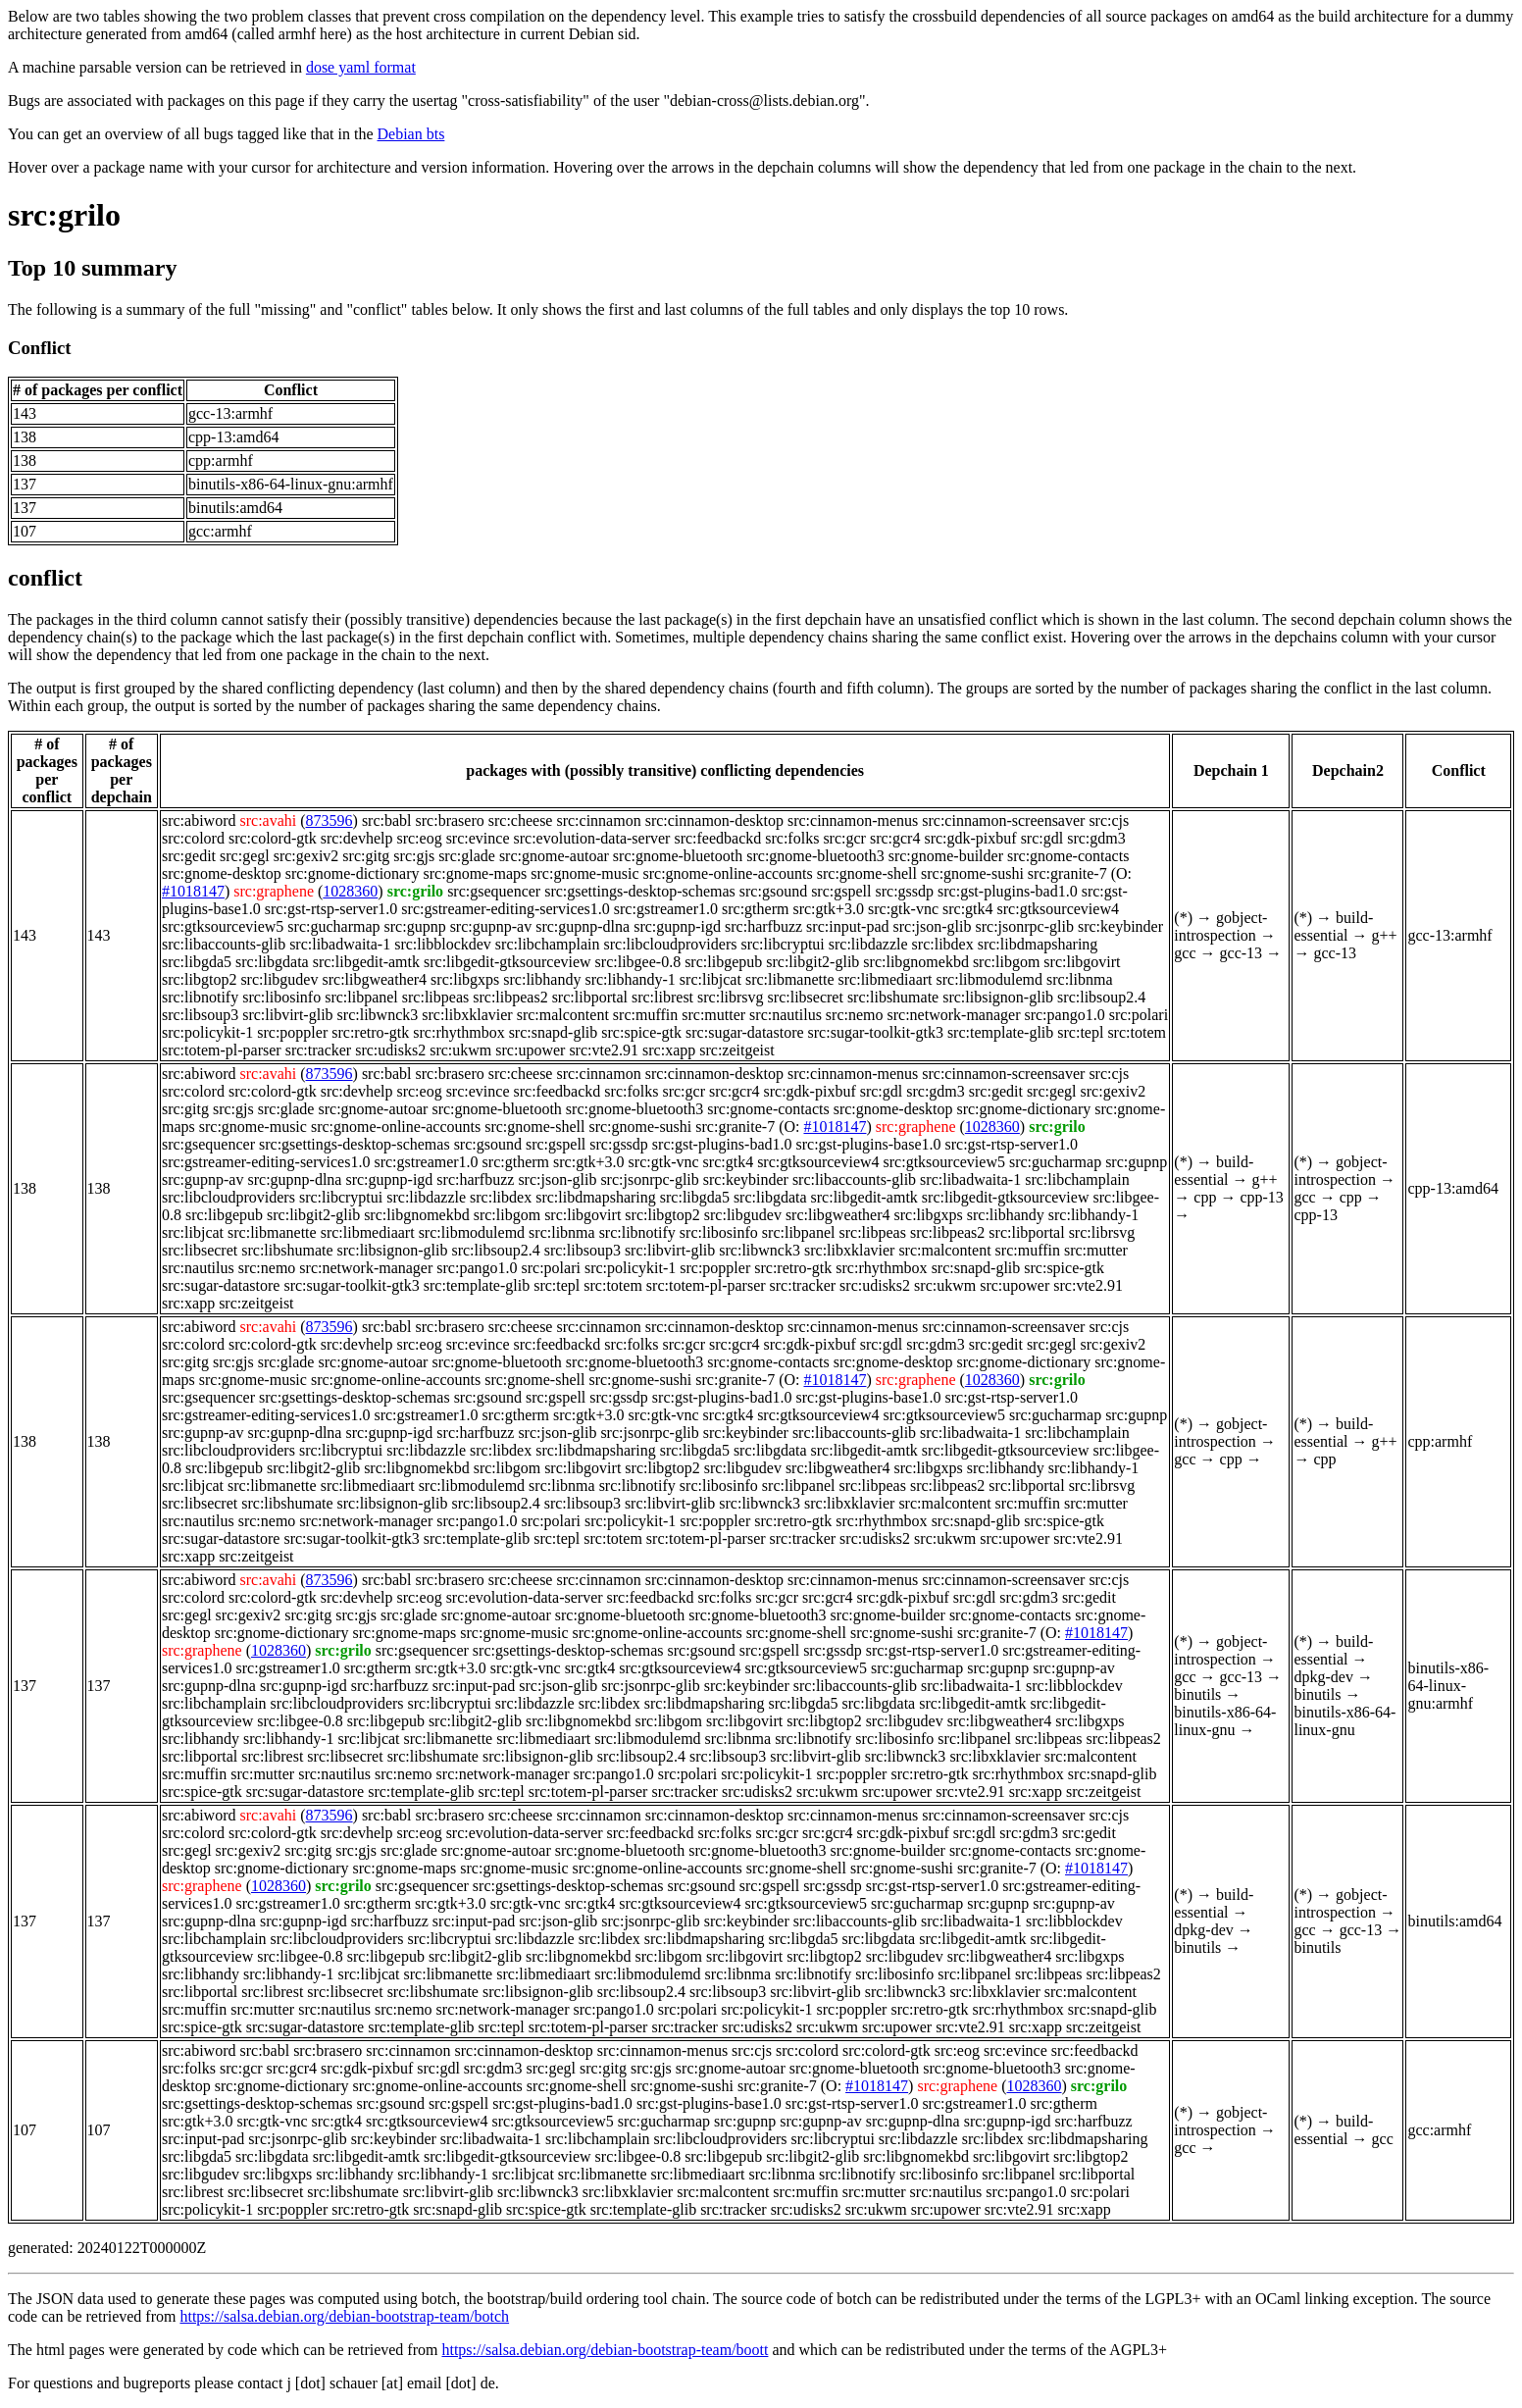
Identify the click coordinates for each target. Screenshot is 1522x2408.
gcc (1184, 953)
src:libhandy (542, 979)
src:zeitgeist (736, 1050)
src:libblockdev (442, 944)
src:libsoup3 (200, 1014)
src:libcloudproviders (669, 944)
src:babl (387, 820)
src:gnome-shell (867, 873)
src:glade (466, 855)
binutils (1197, 1694)
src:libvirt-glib (287, 1014)
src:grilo (64, 214)
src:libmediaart (885, 979)
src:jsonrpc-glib (1025, 926)
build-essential (1333, 926)
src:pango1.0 (1064, 1014)
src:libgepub (723, 961)
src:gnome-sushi (972, 873)
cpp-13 (1261, 1197)
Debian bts (411, 134)
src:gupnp (415, 926)
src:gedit (189, 855)
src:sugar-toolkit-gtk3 (875, 1032)
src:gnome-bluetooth (677, 855)
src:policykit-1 (207, 1032)
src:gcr (844, 838)
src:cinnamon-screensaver (1003, 820)
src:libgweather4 (374, 979)
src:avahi (267, 820)
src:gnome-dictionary (352, 873)
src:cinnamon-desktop (714, 820)
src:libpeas (435, 997)
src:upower (530, 1050)
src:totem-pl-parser (221, 1050)
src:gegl (245, 855)
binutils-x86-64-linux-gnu (1225, 1721)
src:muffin (645, 1014)
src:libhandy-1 (629, 979)
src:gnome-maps (476, 873)
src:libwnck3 (378, 1014)
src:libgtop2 (199, 979)
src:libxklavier (467, 1014)
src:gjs (413, 855)
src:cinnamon (598, 820)
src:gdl (1042, 838)
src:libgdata (272, 961)
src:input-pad (847, 926)
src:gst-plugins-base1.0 (868, 1144)
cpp (1204, 1197)
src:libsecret (805, 997)
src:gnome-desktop (221, 873)
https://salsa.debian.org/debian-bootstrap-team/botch (344, 2316)
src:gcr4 (895, 838)
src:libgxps (465, 979)
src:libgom (1006, 961)
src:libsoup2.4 (1101, 997)
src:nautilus (785, 1014)
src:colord (193, 838)
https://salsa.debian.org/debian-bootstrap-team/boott (604, 2349)
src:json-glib (932, 926)
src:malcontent (563, 1014)
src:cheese (520, 820)
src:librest (662, 997)
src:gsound (773, 891)
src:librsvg (730, 997)
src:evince (478, 838)
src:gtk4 (967, 908)
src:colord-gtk (272, 838)
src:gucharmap (333, 926)
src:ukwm (460, 1050)
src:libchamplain (547, 944)
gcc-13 (1241, 953)
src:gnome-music (584, 873)
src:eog (418, 838)
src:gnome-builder (945, 855)
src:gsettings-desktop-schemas (640, 891)
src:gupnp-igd (677, 926)
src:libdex (943, 944)
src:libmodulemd (989, 979)
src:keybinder (1120, 926)
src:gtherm (755, 908)
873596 (329, 820)
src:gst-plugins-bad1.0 (1008, 891)
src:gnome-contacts (1068, 855)
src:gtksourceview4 (1058, 908)
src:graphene (273, 891)
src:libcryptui (782, 944)
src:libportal (590, 997)
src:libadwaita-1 (339, 944)
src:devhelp (357, 838)
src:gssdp (904, 891)
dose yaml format (361, 67)
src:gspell (841, 891)
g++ (1384, 935)
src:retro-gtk (370, 1032)
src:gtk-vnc (903, 908)
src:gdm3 (1096, 838)
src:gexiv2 (306, 855)
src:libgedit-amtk (366, 961)
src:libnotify (200, 997)
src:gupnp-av (491, 926)
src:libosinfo (281, 997)
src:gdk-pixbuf (970, 838)
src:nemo (855, 1014)
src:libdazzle (868, 944)
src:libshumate (893, 997)
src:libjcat (710, 979)
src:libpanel (361, 997)
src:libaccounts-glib (223, 944)
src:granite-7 (1067, 873)
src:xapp (668, 1050)
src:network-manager (954, 1014)
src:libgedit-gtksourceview (507, 961)
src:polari (1138, 1014)
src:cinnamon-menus (852, 820)
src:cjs (1109, 820)
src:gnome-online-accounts (727, 873)
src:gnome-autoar (554, 855)
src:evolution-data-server (591, 838)
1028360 (350, 891)
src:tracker (318, 1050)
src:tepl (1080, 1032)
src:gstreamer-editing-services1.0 (505, 908)
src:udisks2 (390, 1050)
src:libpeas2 (510, 997)
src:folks (792, 838)
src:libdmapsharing (1038, 944)
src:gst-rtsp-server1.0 (331, 908)
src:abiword (199, 820)
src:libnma (1079, 979)
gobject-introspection (1220, 926)
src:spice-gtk (641, 1032)
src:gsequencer (493, 891)
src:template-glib (1000, 1032)
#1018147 (193, 891)
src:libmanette (790, 979)
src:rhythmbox (458, 1032)
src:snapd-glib (553, 1032)
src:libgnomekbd (916, 961)
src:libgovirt (1081, 961)
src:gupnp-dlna (582, 926)
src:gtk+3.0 (828, 908)
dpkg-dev (1323, 1676)
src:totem (1136, 1032)
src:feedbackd (717, 838)
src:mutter (713, 1014)
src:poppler (292, 1032)
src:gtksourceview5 (222, 926)
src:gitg (365, 855)
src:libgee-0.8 (638, 961)
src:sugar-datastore (744, 1032)
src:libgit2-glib (812, 961)
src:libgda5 (196, 961)
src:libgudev (279, 979)
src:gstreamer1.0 (666, 908)
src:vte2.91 (603, 1050)
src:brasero (450, 820)
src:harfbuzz (763, 926)
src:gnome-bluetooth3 (815, 855)
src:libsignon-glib (997, 997)
